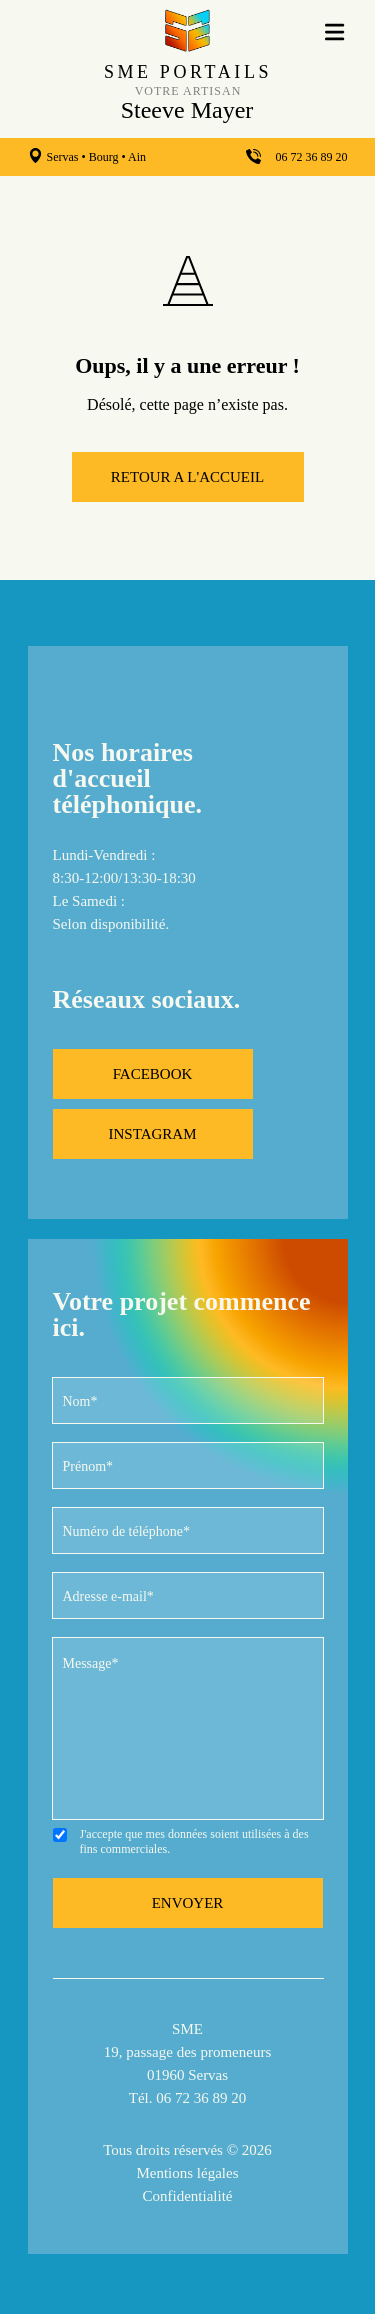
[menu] (335, 31)
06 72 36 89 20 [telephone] (312, 157)
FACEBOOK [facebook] (153, 1074)
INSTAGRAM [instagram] (153, 1134)
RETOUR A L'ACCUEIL (187, 477)
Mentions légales (187, 2173)
